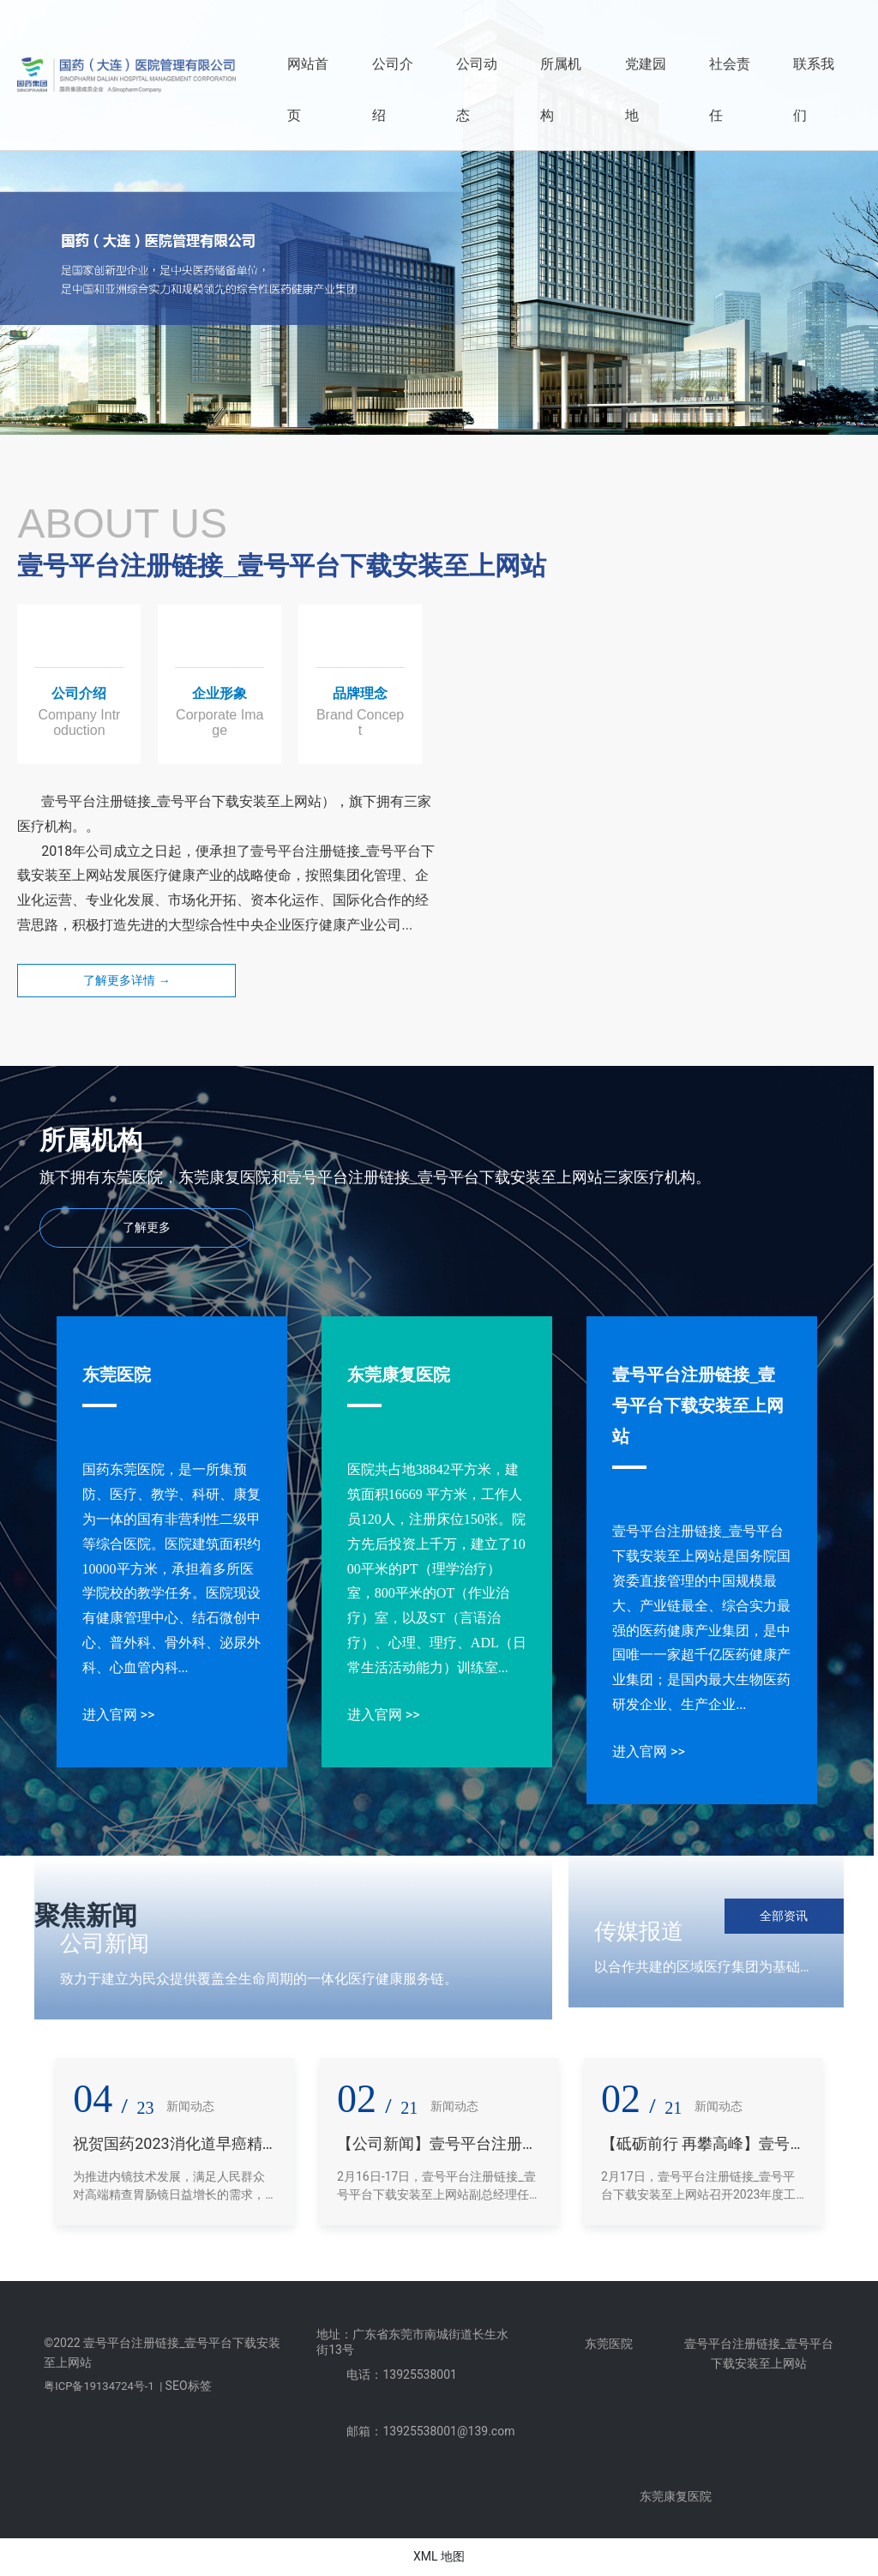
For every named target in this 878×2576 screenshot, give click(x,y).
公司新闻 (104, 1943)
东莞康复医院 (398, 1374)
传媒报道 (638, 1931)
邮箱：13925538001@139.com (430, 2431)
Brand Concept (360, 722)
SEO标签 (188, 2385)
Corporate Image (219, 722)
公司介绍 (78, 693)
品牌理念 (360, 693)
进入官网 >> (118, 1714)
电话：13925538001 (401, 2374)
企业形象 (219, 693)
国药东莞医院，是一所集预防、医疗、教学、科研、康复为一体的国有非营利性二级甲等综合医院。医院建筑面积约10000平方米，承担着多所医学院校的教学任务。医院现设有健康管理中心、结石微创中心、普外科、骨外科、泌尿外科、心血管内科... (171, 1568)
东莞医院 (116, 1374)
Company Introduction (79, 722)
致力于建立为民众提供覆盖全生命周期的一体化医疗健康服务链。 (259, 1979)
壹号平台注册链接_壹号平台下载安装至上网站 (698, 1405)
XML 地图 (439, 2556)
